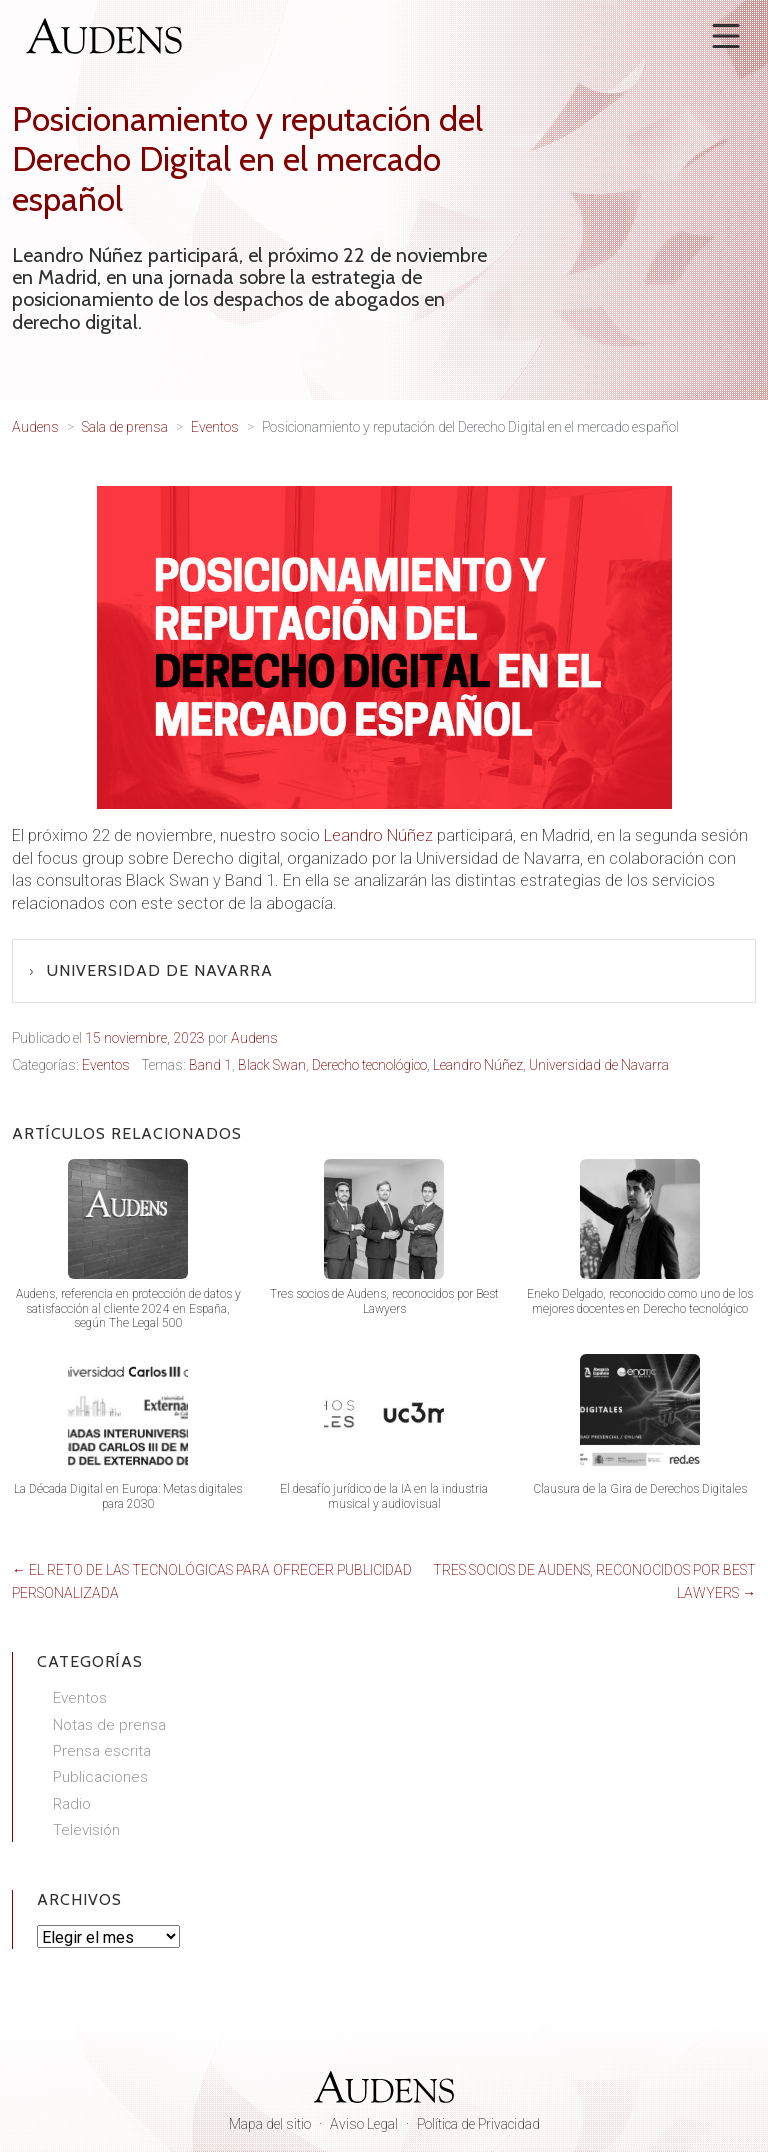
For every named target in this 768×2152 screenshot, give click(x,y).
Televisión (86, 1830)
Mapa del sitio (270, 2124)
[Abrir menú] (726, 36)
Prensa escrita (102, 1751)
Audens (254, 1038)
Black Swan (272, 1065)
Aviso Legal (364, 2124)
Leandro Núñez (378, 835)
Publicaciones (100, 1777)
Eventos (106, 1065)
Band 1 (210, 1065)
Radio (72, 1804)
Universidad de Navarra (160, 970)
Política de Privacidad (478, 2124)
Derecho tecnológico (369, 1065)
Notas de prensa (109, 1725)
